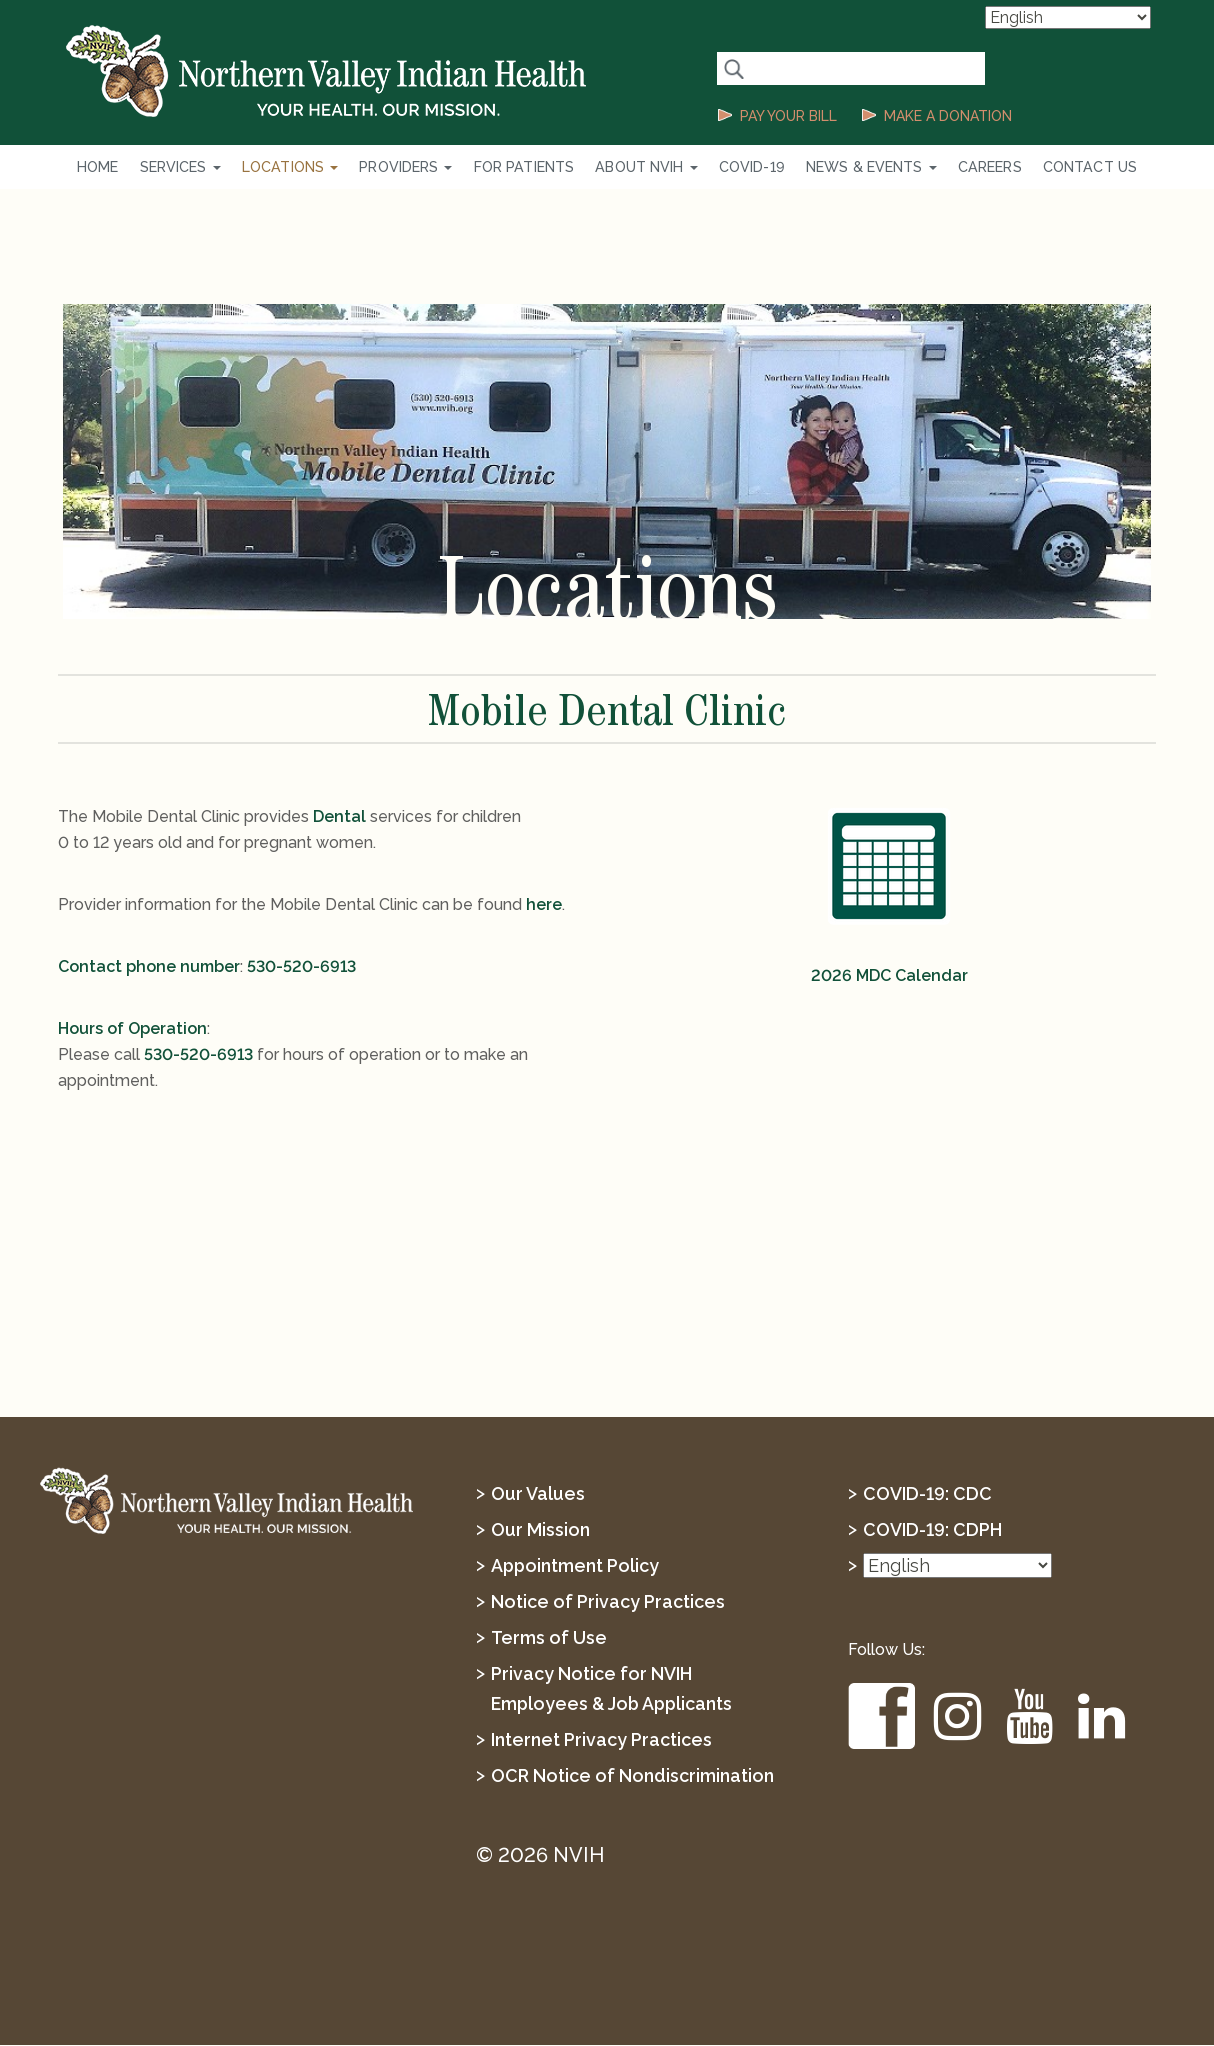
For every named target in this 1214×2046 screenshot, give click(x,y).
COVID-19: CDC (927, 1494)
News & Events (862, 167)
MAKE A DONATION (948, 116)
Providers (414, 167)
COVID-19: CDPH (932, 1530)
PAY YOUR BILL (788, 116)
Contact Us (1073, 167)
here (544, 905)
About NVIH (646, 167)
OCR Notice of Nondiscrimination (633, 1776)
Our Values (538, 1494)
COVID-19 (747, 167)
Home (116, 167)
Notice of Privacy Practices (608, 1602)
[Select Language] (1068, 17)
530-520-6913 (301, 967)
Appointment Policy (576, 1566)
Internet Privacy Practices (601, 1740)
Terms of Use (549, 1638)
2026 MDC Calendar (889, 976)
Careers (977, 167)
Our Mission (540, 1530)
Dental (339, 817)
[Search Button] (733, 68)
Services (196, 167)
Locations (302, 167)
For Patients (528, 167)
